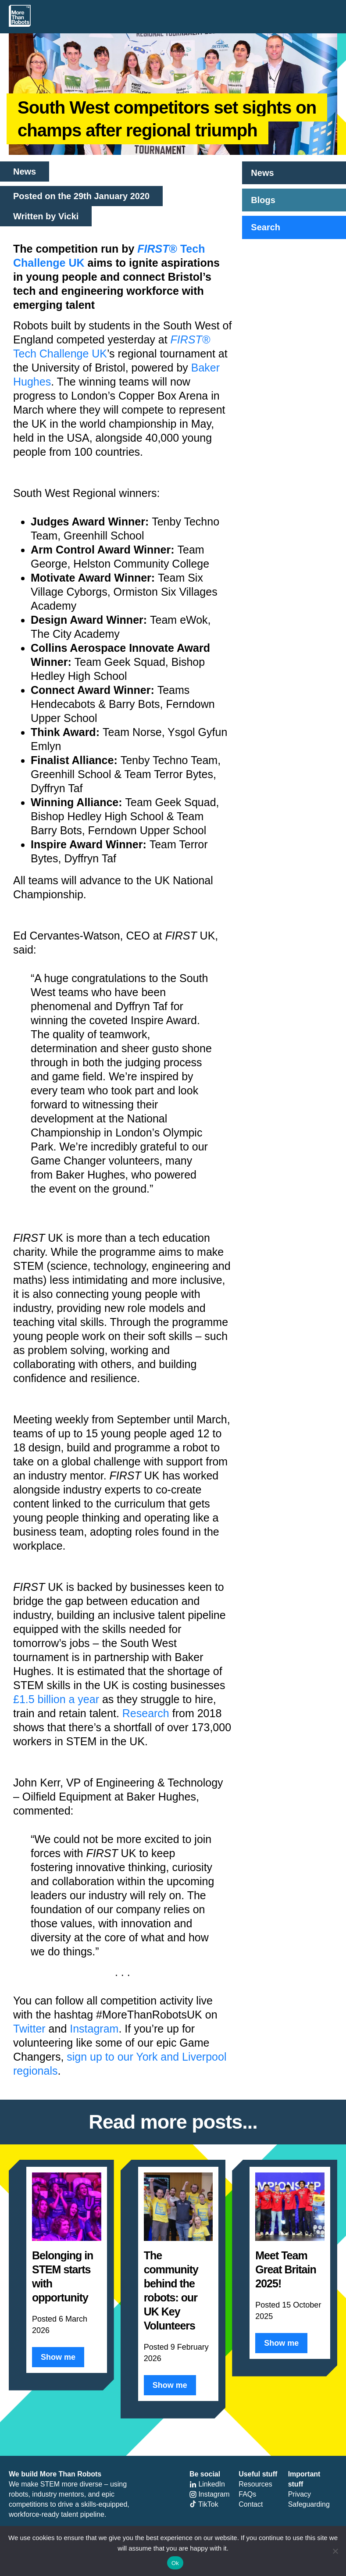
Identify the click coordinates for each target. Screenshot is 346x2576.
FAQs (247, 2494)
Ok (175, 2563)
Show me (58, 2357)
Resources (255, 2484)
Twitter (29, 2028)
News (262, 173)
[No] (335, 2551)
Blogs (263, 200)
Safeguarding (309, 2504)
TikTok (203, 2504)
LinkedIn (207, 2484)
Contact (251, 2504)
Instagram (94, 2028)
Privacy (299, 2494)
